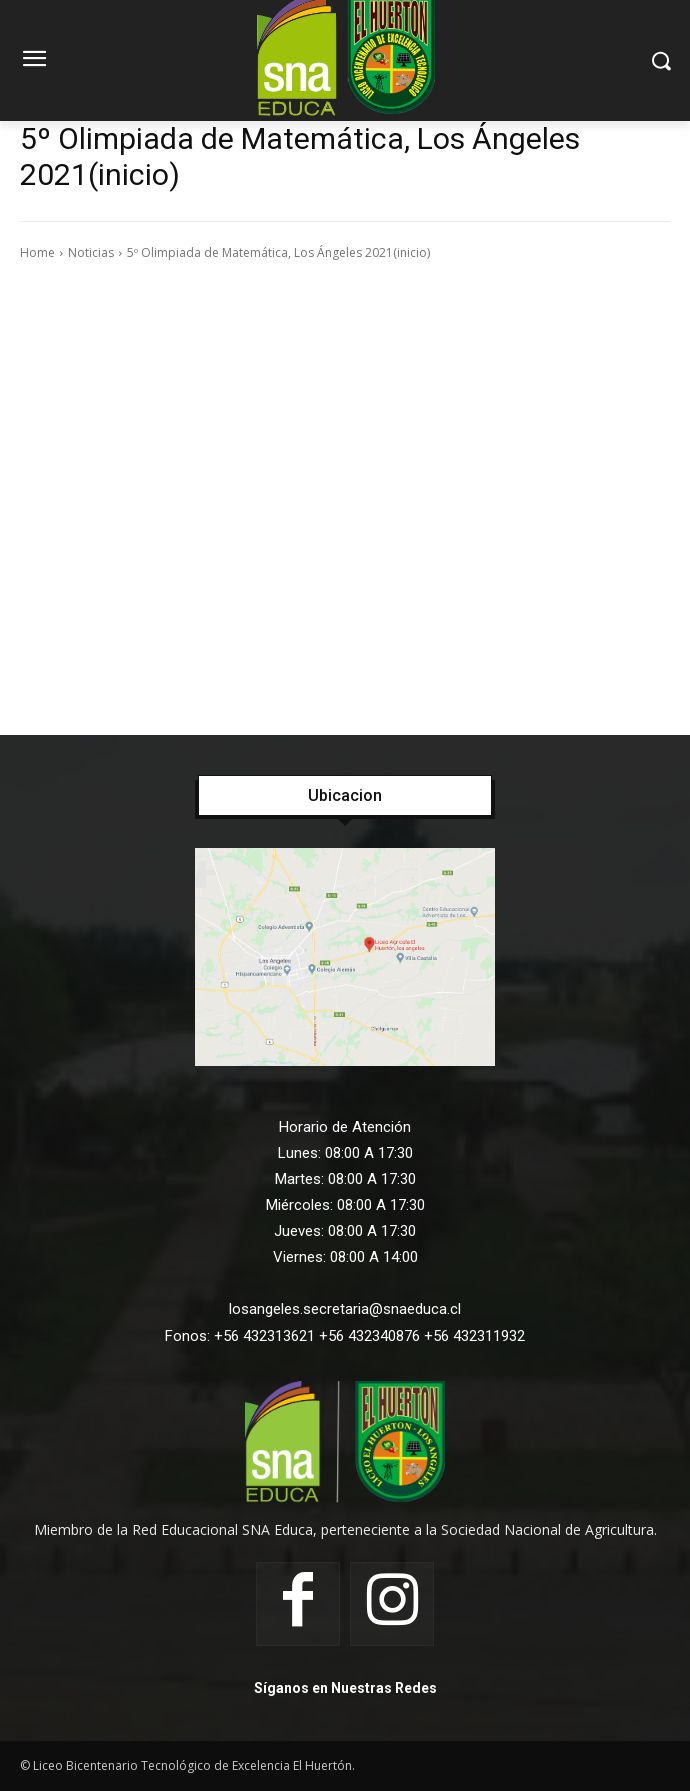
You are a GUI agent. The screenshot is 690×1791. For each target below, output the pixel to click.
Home (37, 252)
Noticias (91, 252)
